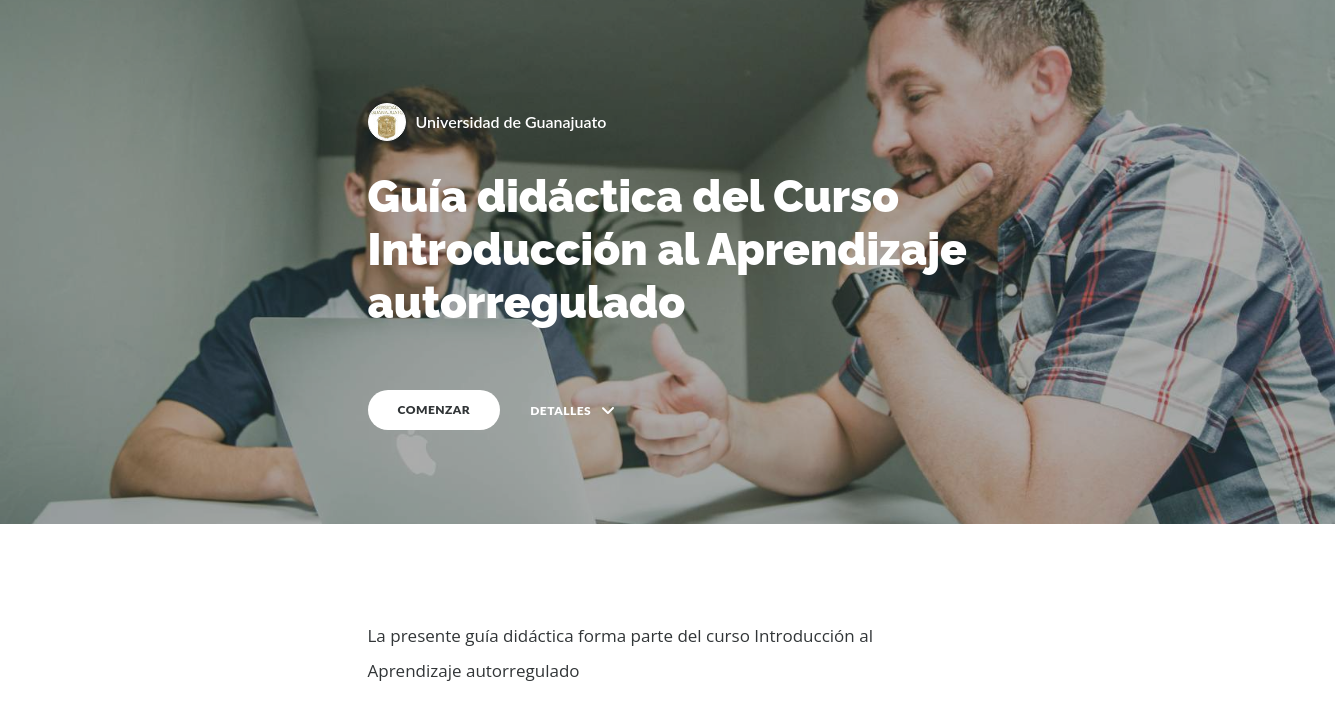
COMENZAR (434, 409)
